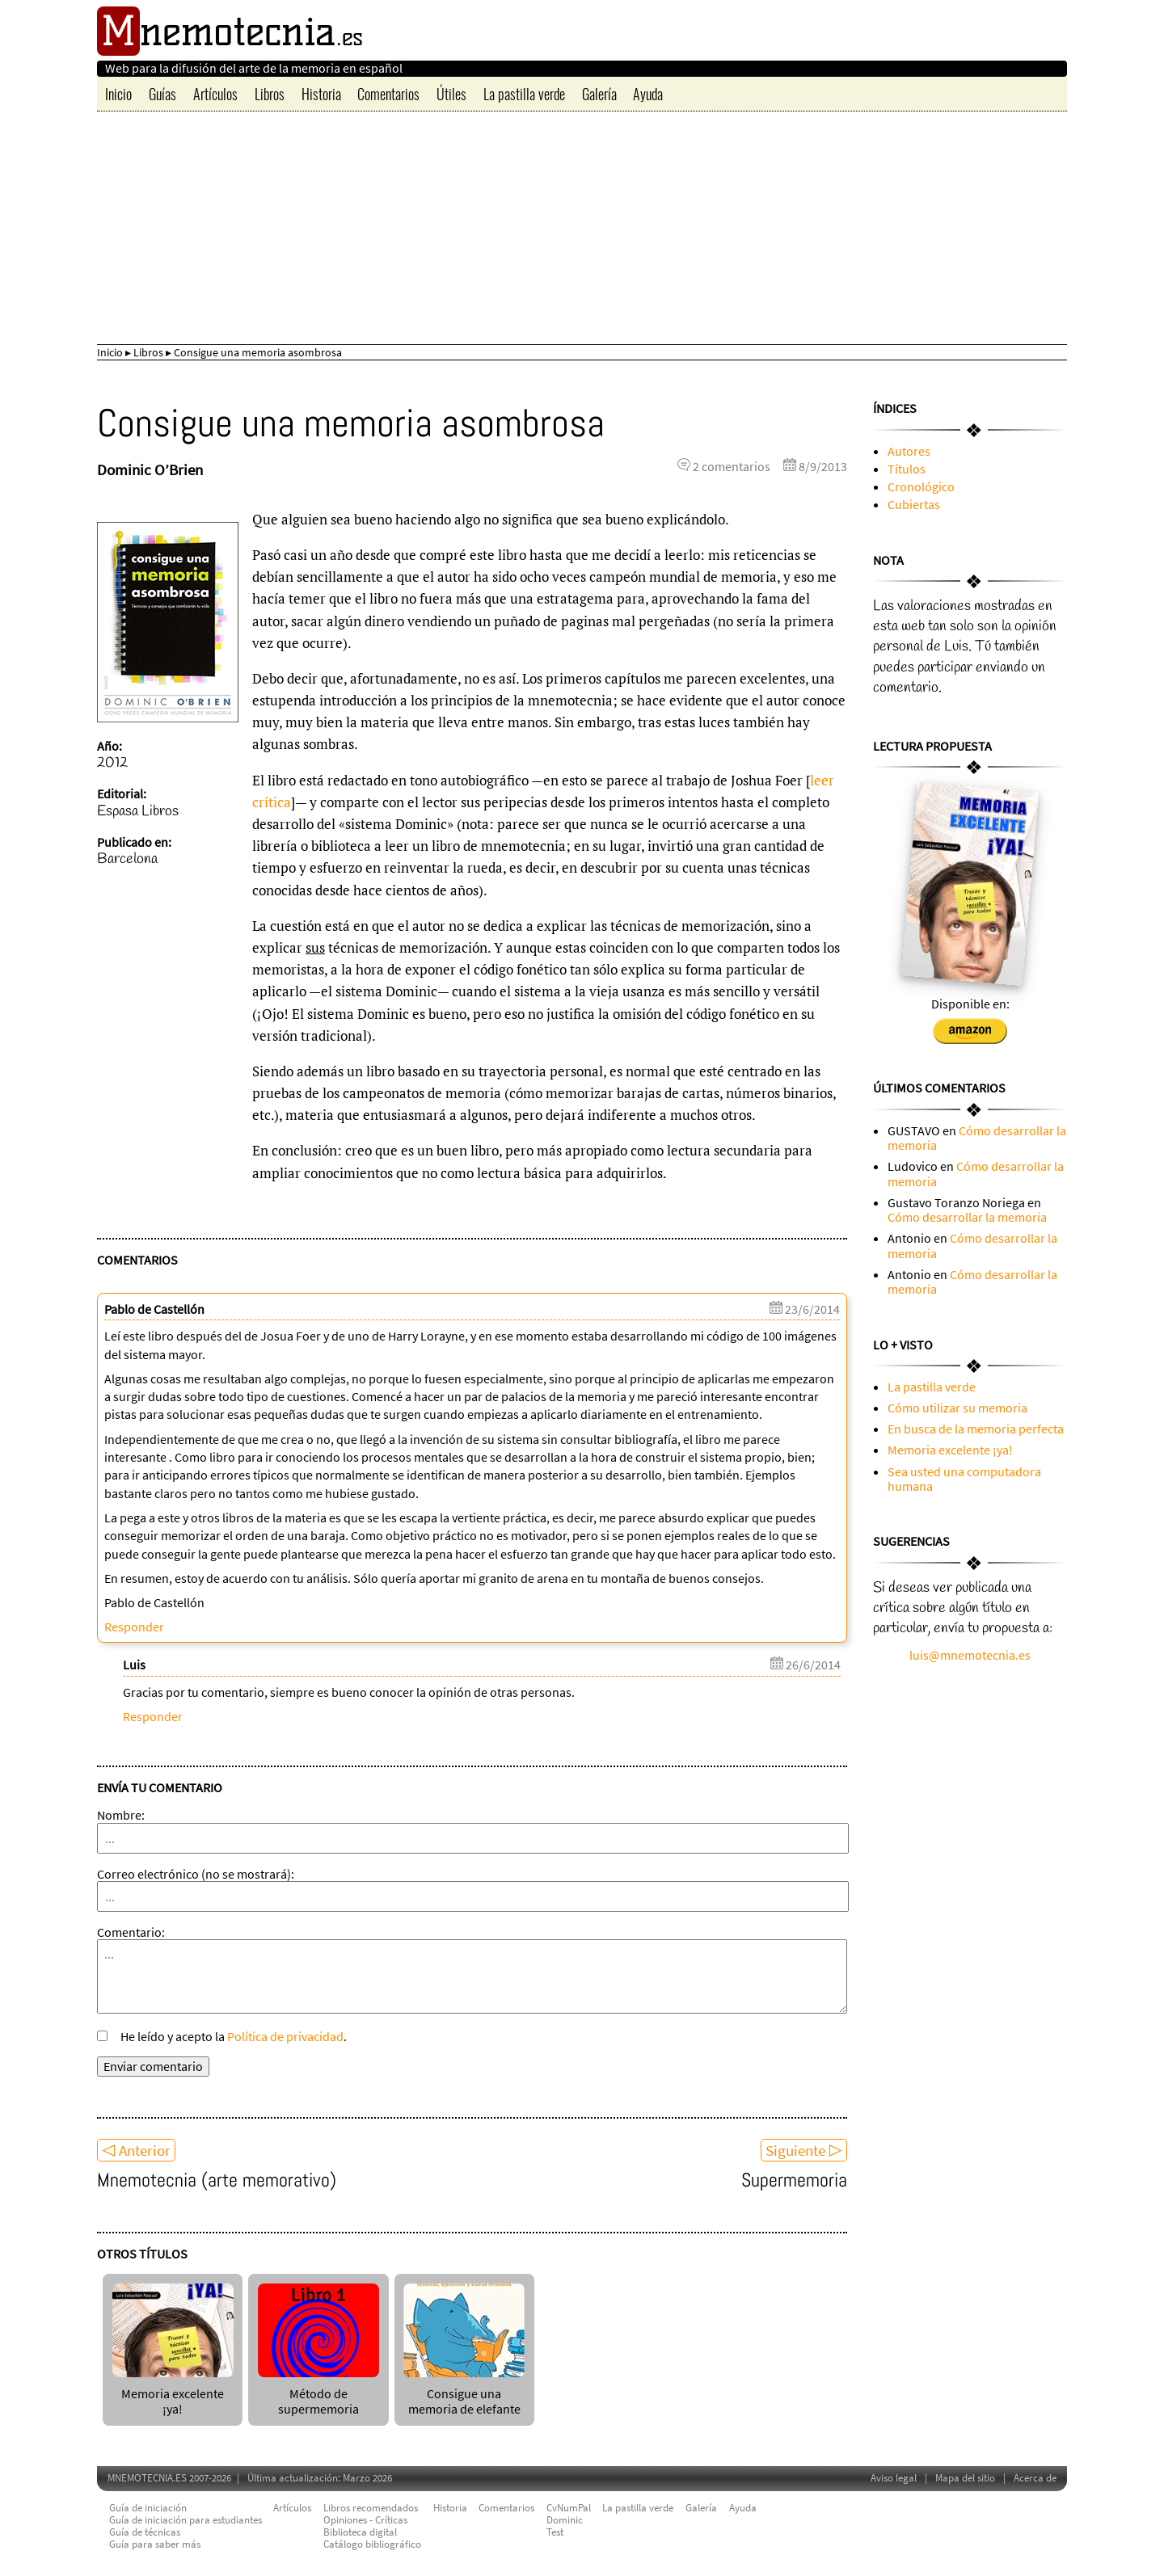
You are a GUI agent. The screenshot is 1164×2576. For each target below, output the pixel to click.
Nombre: (121, 1815)
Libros (270, 93)
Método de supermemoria (318, 2394)
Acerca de (1035, 2478)
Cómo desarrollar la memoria (977, 1137)
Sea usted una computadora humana (964, 1478)
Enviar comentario (153, 2066)
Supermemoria (794, 2179)
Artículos (215, 93)
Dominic (564, 2520)
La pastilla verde (524, 93)
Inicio (118, 93)
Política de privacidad (285, 2036)
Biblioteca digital (360, 2532)
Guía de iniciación (148, 2508)
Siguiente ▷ (803, 2150)
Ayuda (648, 93)
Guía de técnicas (144, 2532)
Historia (321, 93)
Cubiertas (914, 504)
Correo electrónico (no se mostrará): (195, 1874)
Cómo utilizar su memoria (957, 1408)
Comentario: (131, 1932)
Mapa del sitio (965, 2478)
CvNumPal (568, 2508)
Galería (599, 93)
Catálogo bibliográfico (372, 2544)
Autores (909, 451)
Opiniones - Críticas (365, 2520)
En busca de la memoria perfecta (976, 1429)
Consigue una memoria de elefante (464, 2394)
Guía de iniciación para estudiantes (185, 2520)
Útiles (451, 93)
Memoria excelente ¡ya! (173, 2394)
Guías (162, 93)
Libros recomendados (370, 2508)
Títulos (907, 469)
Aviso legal (894, 2478)
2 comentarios (731, 466)
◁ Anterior (136, 2150)
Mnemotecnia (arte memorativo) (216, 2179)
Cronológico (921, 486)
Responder (134, 1626)
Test (554, 2532)
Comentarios (388, 93)
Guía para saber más (154, 2544)
